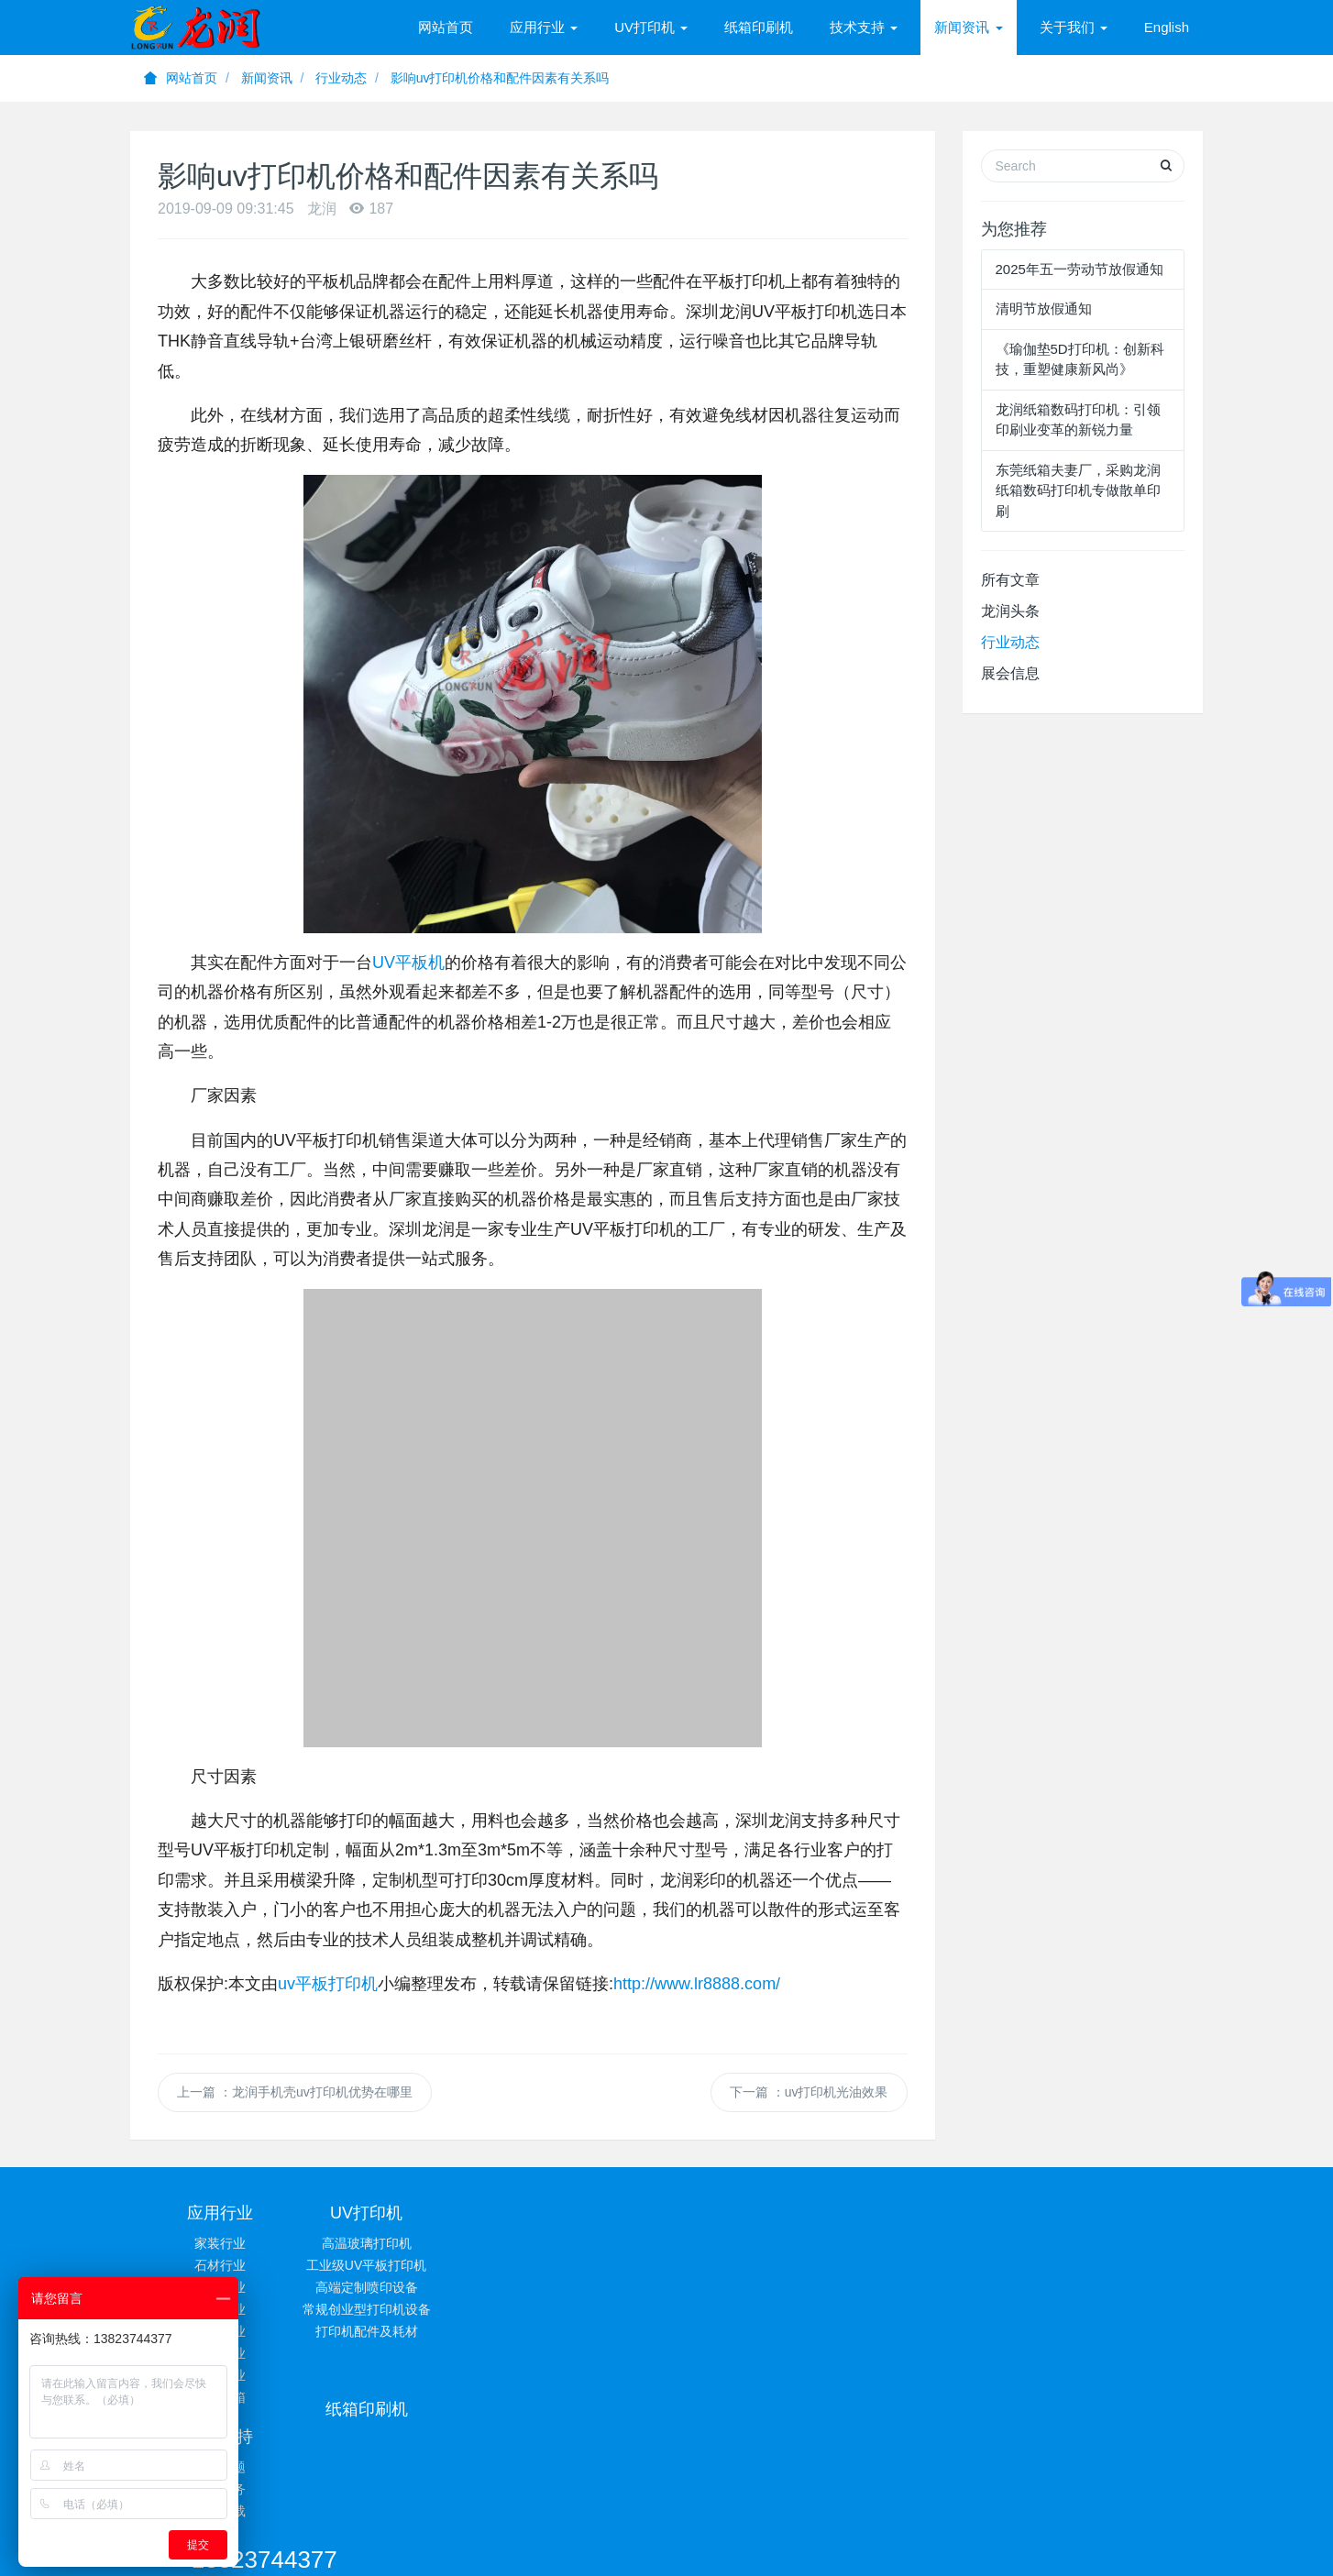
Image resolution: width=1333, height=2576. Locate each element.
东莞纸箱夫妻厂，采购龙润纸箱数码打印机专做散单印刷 (1078, 490)
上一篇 (295, 2092)
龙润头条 (1010, 611)
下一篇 (809, 2092)
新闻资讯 (266, 78)
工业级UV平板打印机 (398, 2265)
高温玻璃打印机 (399, 2243)
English (1166, 27)
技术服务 (756, 2265)
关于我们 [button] (1073, 27)
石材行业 (220, 2265)
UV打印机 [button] (651, 27)
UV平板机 (408, 962)
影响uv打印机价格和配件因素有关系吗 (500, 78)
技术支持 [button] (864, 27)
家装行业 (220, 2243)
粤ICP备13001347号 (843, 2499)
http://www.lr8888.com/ (696, 1984)
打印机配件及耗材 (398, 2331)
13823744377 (979, 2221)
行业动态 (341, 78)
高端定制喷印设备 (398, 2287)
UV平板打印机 (538, 2476)
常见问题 (756, 2243)
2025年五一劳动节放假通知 (1079, 269)
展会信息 (1010, 673)
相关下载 (756, 2287)
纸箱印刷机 (758, 27)
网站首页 (180, 78)
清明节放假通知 (1044, 308)
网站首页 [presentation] (445, 27)
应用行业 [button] (544, 27)
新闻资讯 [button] (968, 27)
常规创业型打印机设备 (399, 2309)
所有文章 (1010, 580)
